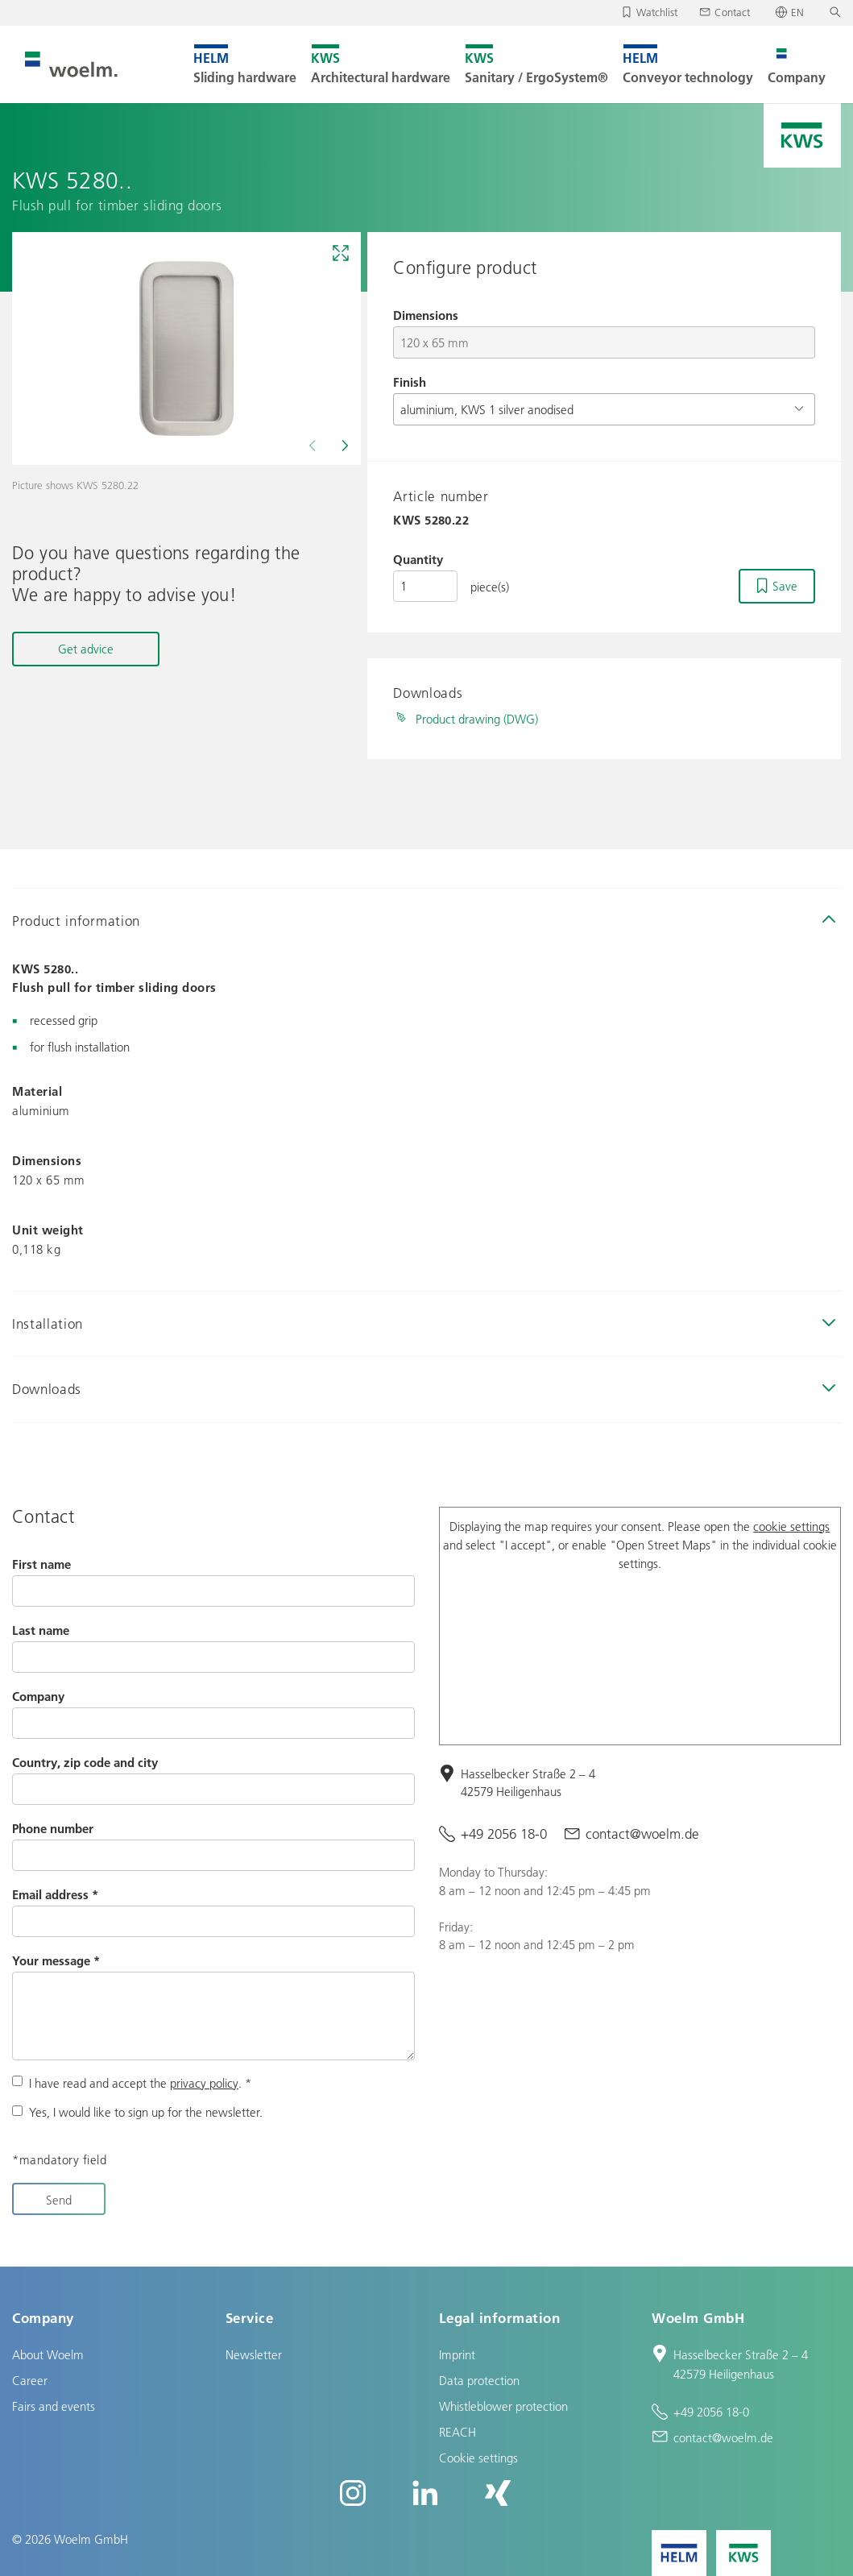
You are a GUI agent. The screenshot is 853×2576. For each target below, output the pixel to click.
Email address (55, 1894)
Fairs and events (53, 2406)
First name (41, 1564)
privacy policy (204, 2083)
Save (784, 586)
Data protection (479, 2380)
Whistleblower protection (503, 2406)
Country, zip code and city (85, 1762)
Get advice (86, 649)
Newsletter (254, 2354)
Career (30, 2380)
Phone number (52, 1828)
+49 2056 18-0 (504, 1833)
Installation (47, 1323)
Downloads (46, 1388)
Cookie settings (478, 2457)
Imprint (457, 2354)
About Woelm (48, 2354)
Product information (76, 920)
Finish (409, 382)
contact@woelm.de (642, 1833)
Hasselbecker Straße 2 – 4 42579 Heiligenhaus (528, 1782)
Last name (40, 1630)
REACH (457, 2432)
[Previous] (314, 445)
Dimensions (425, 315)
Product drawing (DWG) (477, 719)
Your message (56, 1960)
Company (38, 1696)
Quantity (418, 559)
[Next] (343, 445)
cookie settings (791, 1526)
